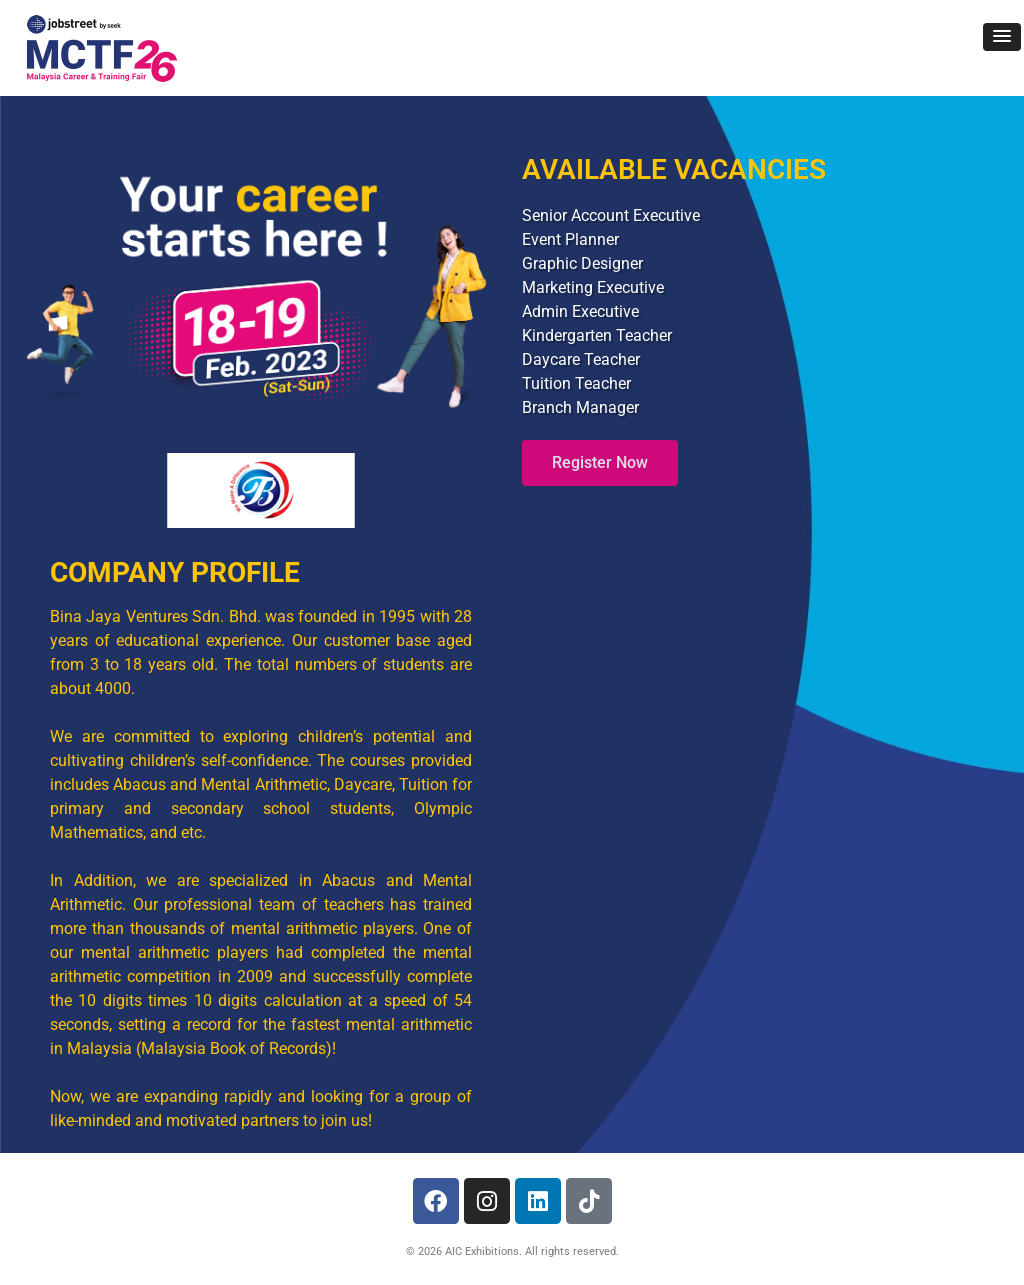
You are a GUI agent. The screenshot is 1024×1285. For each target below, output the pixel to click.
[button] (1002, 37)
